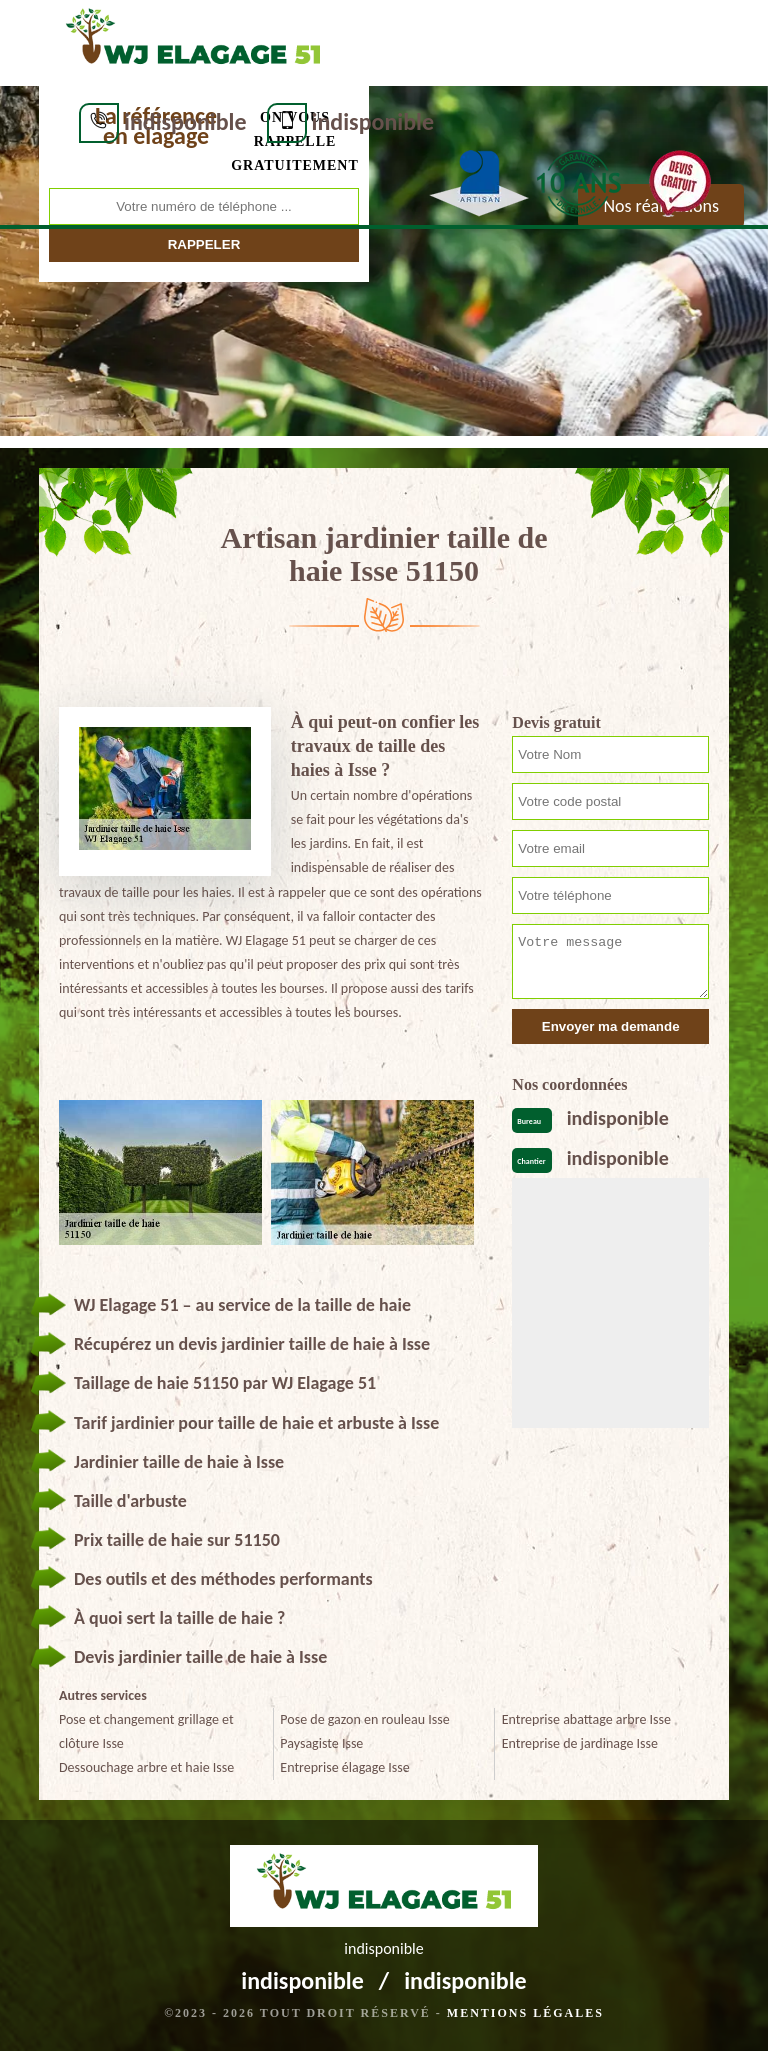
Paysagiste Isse (321, 1743)
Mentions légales (525, 2013)
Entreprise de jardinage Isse (580, 1743)
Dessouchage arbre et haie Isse (146, 1767)
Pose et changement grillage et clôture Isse (146, 1731)
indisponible (185, 121)
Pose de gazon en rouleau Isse (364, 1719)
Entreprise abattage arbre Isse (586, 1719)
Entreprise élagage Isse (344, 1767)
